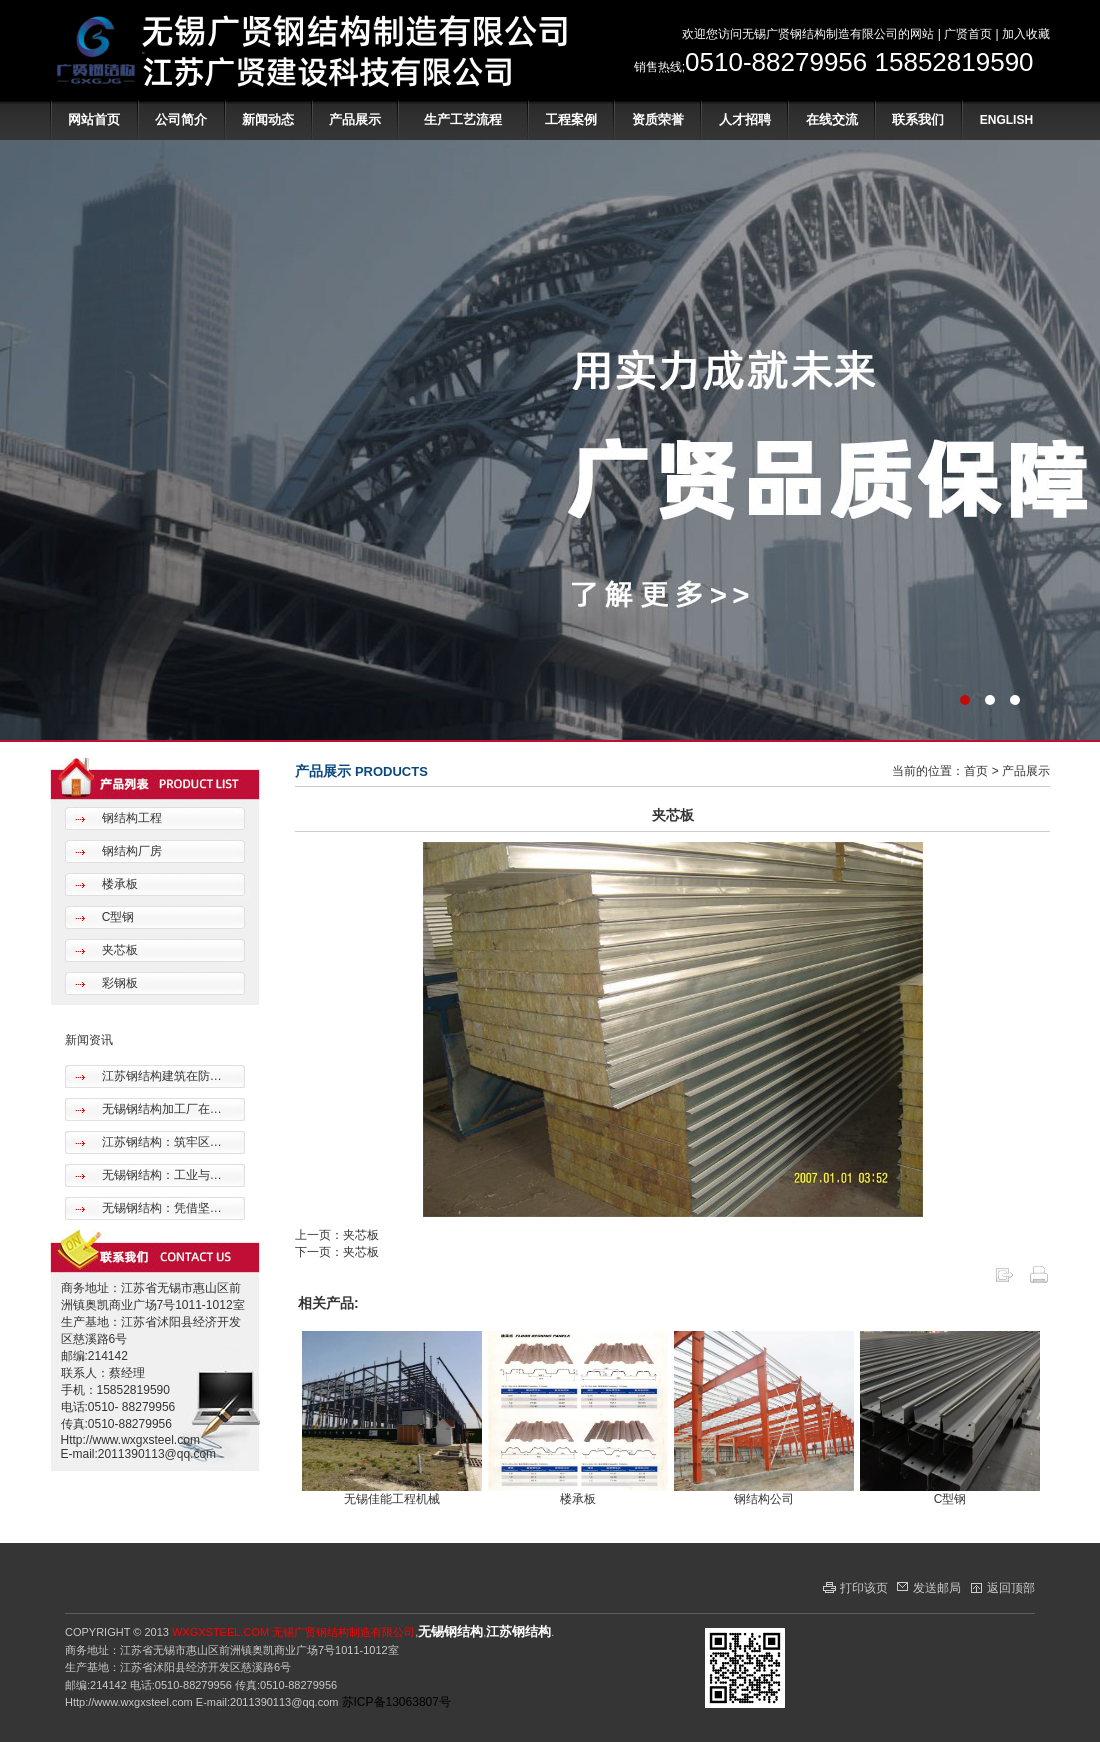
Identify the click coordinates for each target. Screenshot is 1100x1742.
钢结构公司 (764, 1499)
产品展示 (355, 119)
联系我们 (918, 119)
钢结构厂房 (129, 851)
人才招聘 (745, 119)
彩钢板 (117, 983)
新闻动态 (268, 119)
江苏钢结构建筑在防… (159, 1076)
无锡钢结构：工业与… (159, 1175)
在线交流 (832, 119)
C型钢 (116, 917)
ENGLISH (1006, 120)
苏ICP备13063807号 (396, 1702)
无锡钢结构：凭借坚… (159, 1208)
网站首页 (94, 119)
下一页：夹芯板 (337, 1252)
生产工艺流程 (463, 119)
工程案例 (571, 119)
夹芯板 (117, 950)
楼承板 (117, 884)
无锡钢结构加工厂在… (159, 1109)
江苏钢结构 (518, 1631)
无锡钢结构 (450, 1631)
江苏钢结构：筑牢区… (159, 1142)
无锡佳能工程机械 (392, 1499)
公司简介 (181, 119)
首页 (976, 771)
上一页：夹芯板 (337, 1235)
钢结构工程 (129, 818)
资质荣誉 (658, 119)
